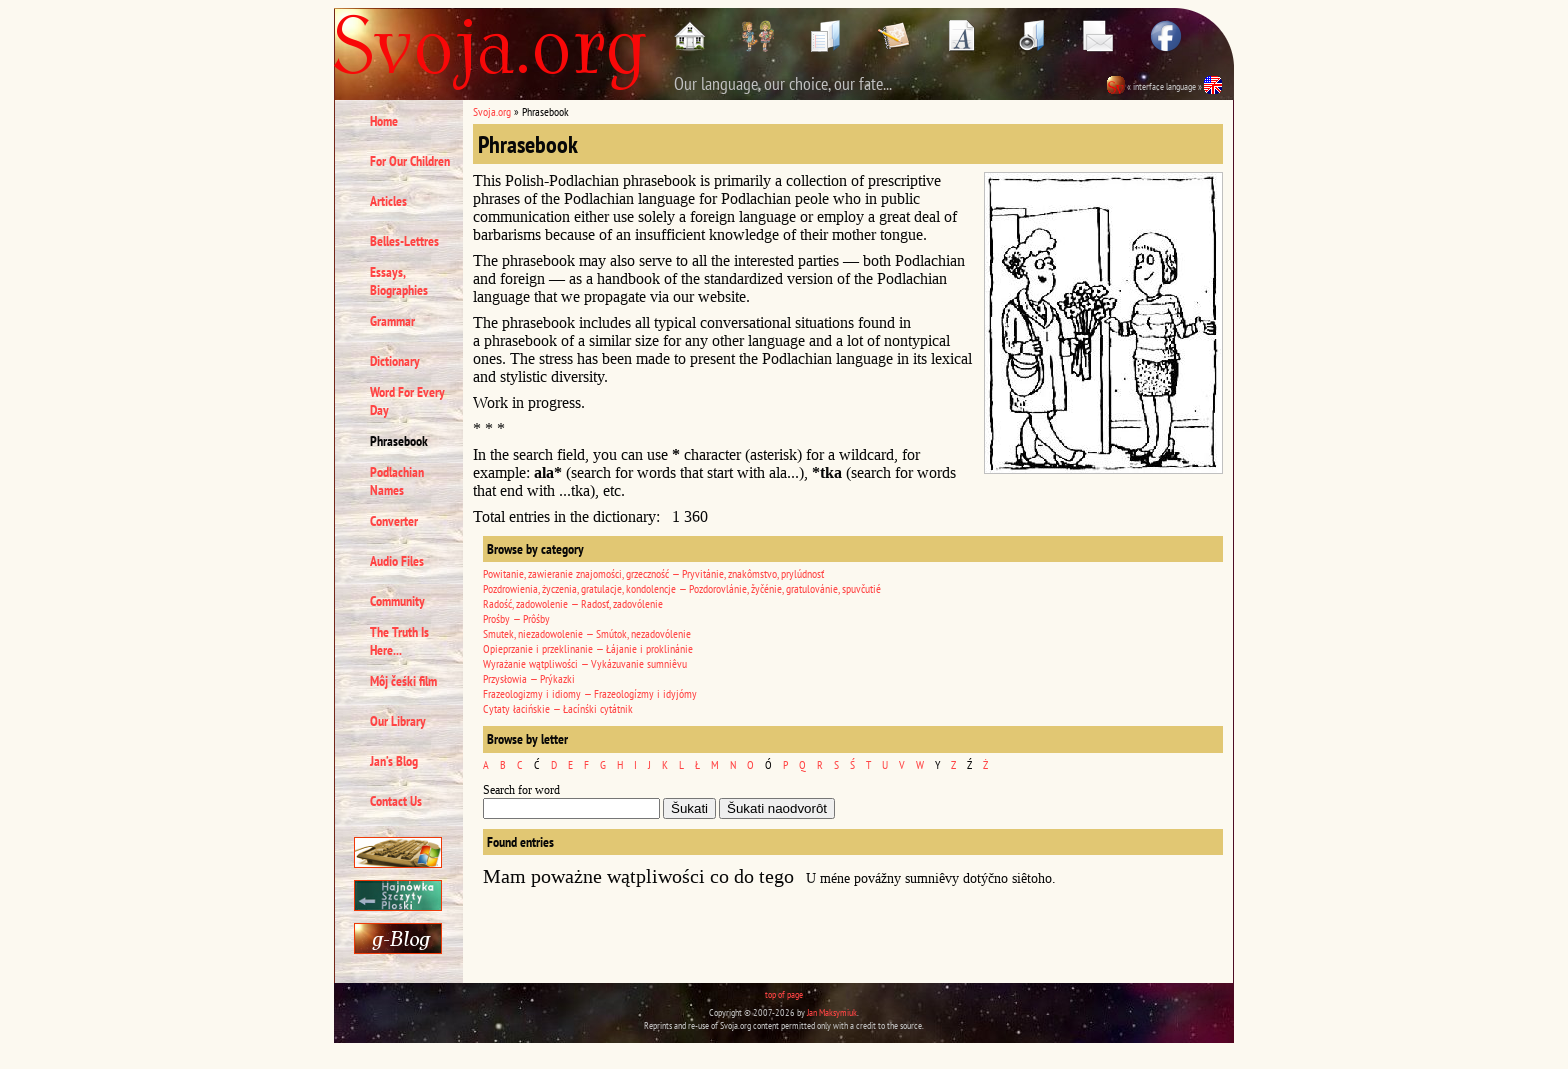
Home (384, 121)
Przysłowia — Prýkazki (529, 678)
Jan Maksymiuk (832, 1012)
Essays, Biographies (399, 281)
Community (397, 601)
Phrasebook (399, 441)
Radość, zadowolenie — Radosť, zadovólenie (573, 603)
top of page (784, 994)
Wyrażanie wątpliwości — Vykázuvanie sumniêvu (585, 663)
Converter (394, 521)
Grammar (392, 321)
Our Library (398, 721)
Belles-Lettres (404, 241)
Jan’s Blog (394, 761)
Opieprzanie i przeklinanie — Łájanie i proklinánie (588, 648)
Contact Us (396, 801)
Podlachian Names (397, 481)
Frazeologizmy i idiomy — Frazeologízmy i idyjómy (590, 693)
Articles (388, 201)
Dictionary (395, 361)
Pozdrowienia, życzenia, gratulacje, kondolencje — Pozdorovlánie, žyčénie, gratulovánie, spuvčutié (682, 588)
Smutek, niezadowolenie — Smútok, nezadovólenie (587, 633)
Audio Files (397, 561)
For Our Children (410, 161)
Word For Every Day (407, 401)
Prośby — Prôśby (516, 618)
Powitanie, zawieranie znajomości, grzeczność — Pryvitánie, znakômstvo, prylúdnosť (653, 573)
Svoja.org (492, 111)
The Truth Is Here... (399, 641)
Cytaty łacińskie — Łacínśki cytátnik (558, 708)
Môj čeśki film (403, 681)
